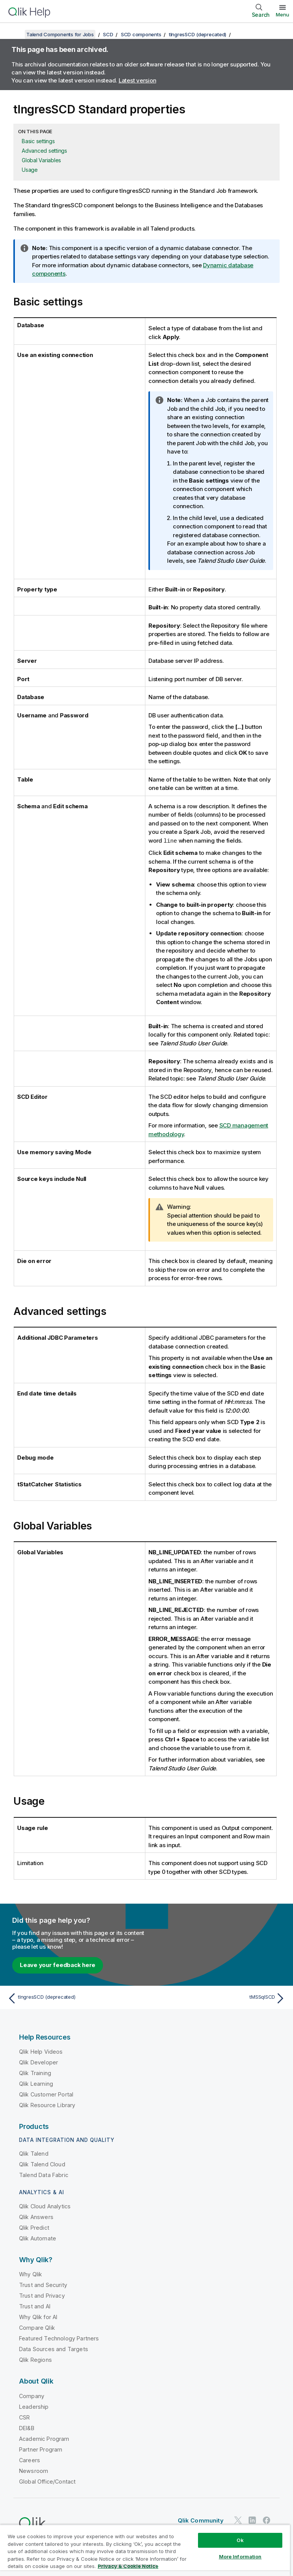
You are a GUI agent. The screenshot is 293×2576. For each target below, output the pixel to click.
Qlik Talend (33, 2153)
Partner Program (40, 2449)
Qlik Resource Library (47, 2104)
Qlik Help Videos (41, 2051)
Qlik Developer (38, 2062)
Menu (282, 14)
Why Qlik (30, 2274)
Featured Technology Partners (59, 2338)
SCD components (141, 34)
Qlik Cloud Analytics (45, 2206)
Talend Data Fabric (43, 2174)
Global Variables (41, 160)
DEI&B (26, 2427)
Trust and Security (43, 2284)
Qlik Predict (34, 2227)
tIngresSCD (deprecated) (197, 34)
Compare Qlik (37, 2327)
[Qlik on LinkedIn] (252, 2520)
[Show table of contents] (15, 34)
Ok (240, 2540)
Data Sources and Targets (53, 2348)
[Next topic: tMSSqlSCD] (218, 1998)
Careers (29, 2459)
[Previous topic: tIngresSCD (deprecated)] (75, 1998)
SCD (108, 34)
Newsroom (33, 2470)
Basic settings (38, 141)
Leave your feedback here (57, 1964)
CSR (24, 2417)
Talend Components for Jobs (60, 34)
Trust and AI (34, 2306)
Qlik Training (35, 2072)
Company (31, 2395)
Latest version (137, 80)
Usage (30, 169)
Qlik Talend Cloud (42, 2164)
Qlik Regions (35, 2359)
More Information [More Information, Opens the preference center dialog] (240, 2556)
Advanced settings (44, 150)
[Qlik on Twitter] (238, 2520)
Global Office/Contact (47, 2481)
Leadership (34, 2406)
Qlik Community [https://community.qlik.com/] (201, 2520)
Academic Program (44, 2438)
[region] (145, 2550)
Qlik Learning (36, 2083)
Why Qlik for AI (38, 2316)
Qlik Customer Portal (46, 2094)
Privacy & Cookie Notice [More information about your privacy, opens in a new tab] (128, 2566)
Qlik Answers (36, 2216)
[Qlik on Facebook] (266, 2520)
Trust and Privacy (42, 2295)
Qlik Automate (37, 2238)
